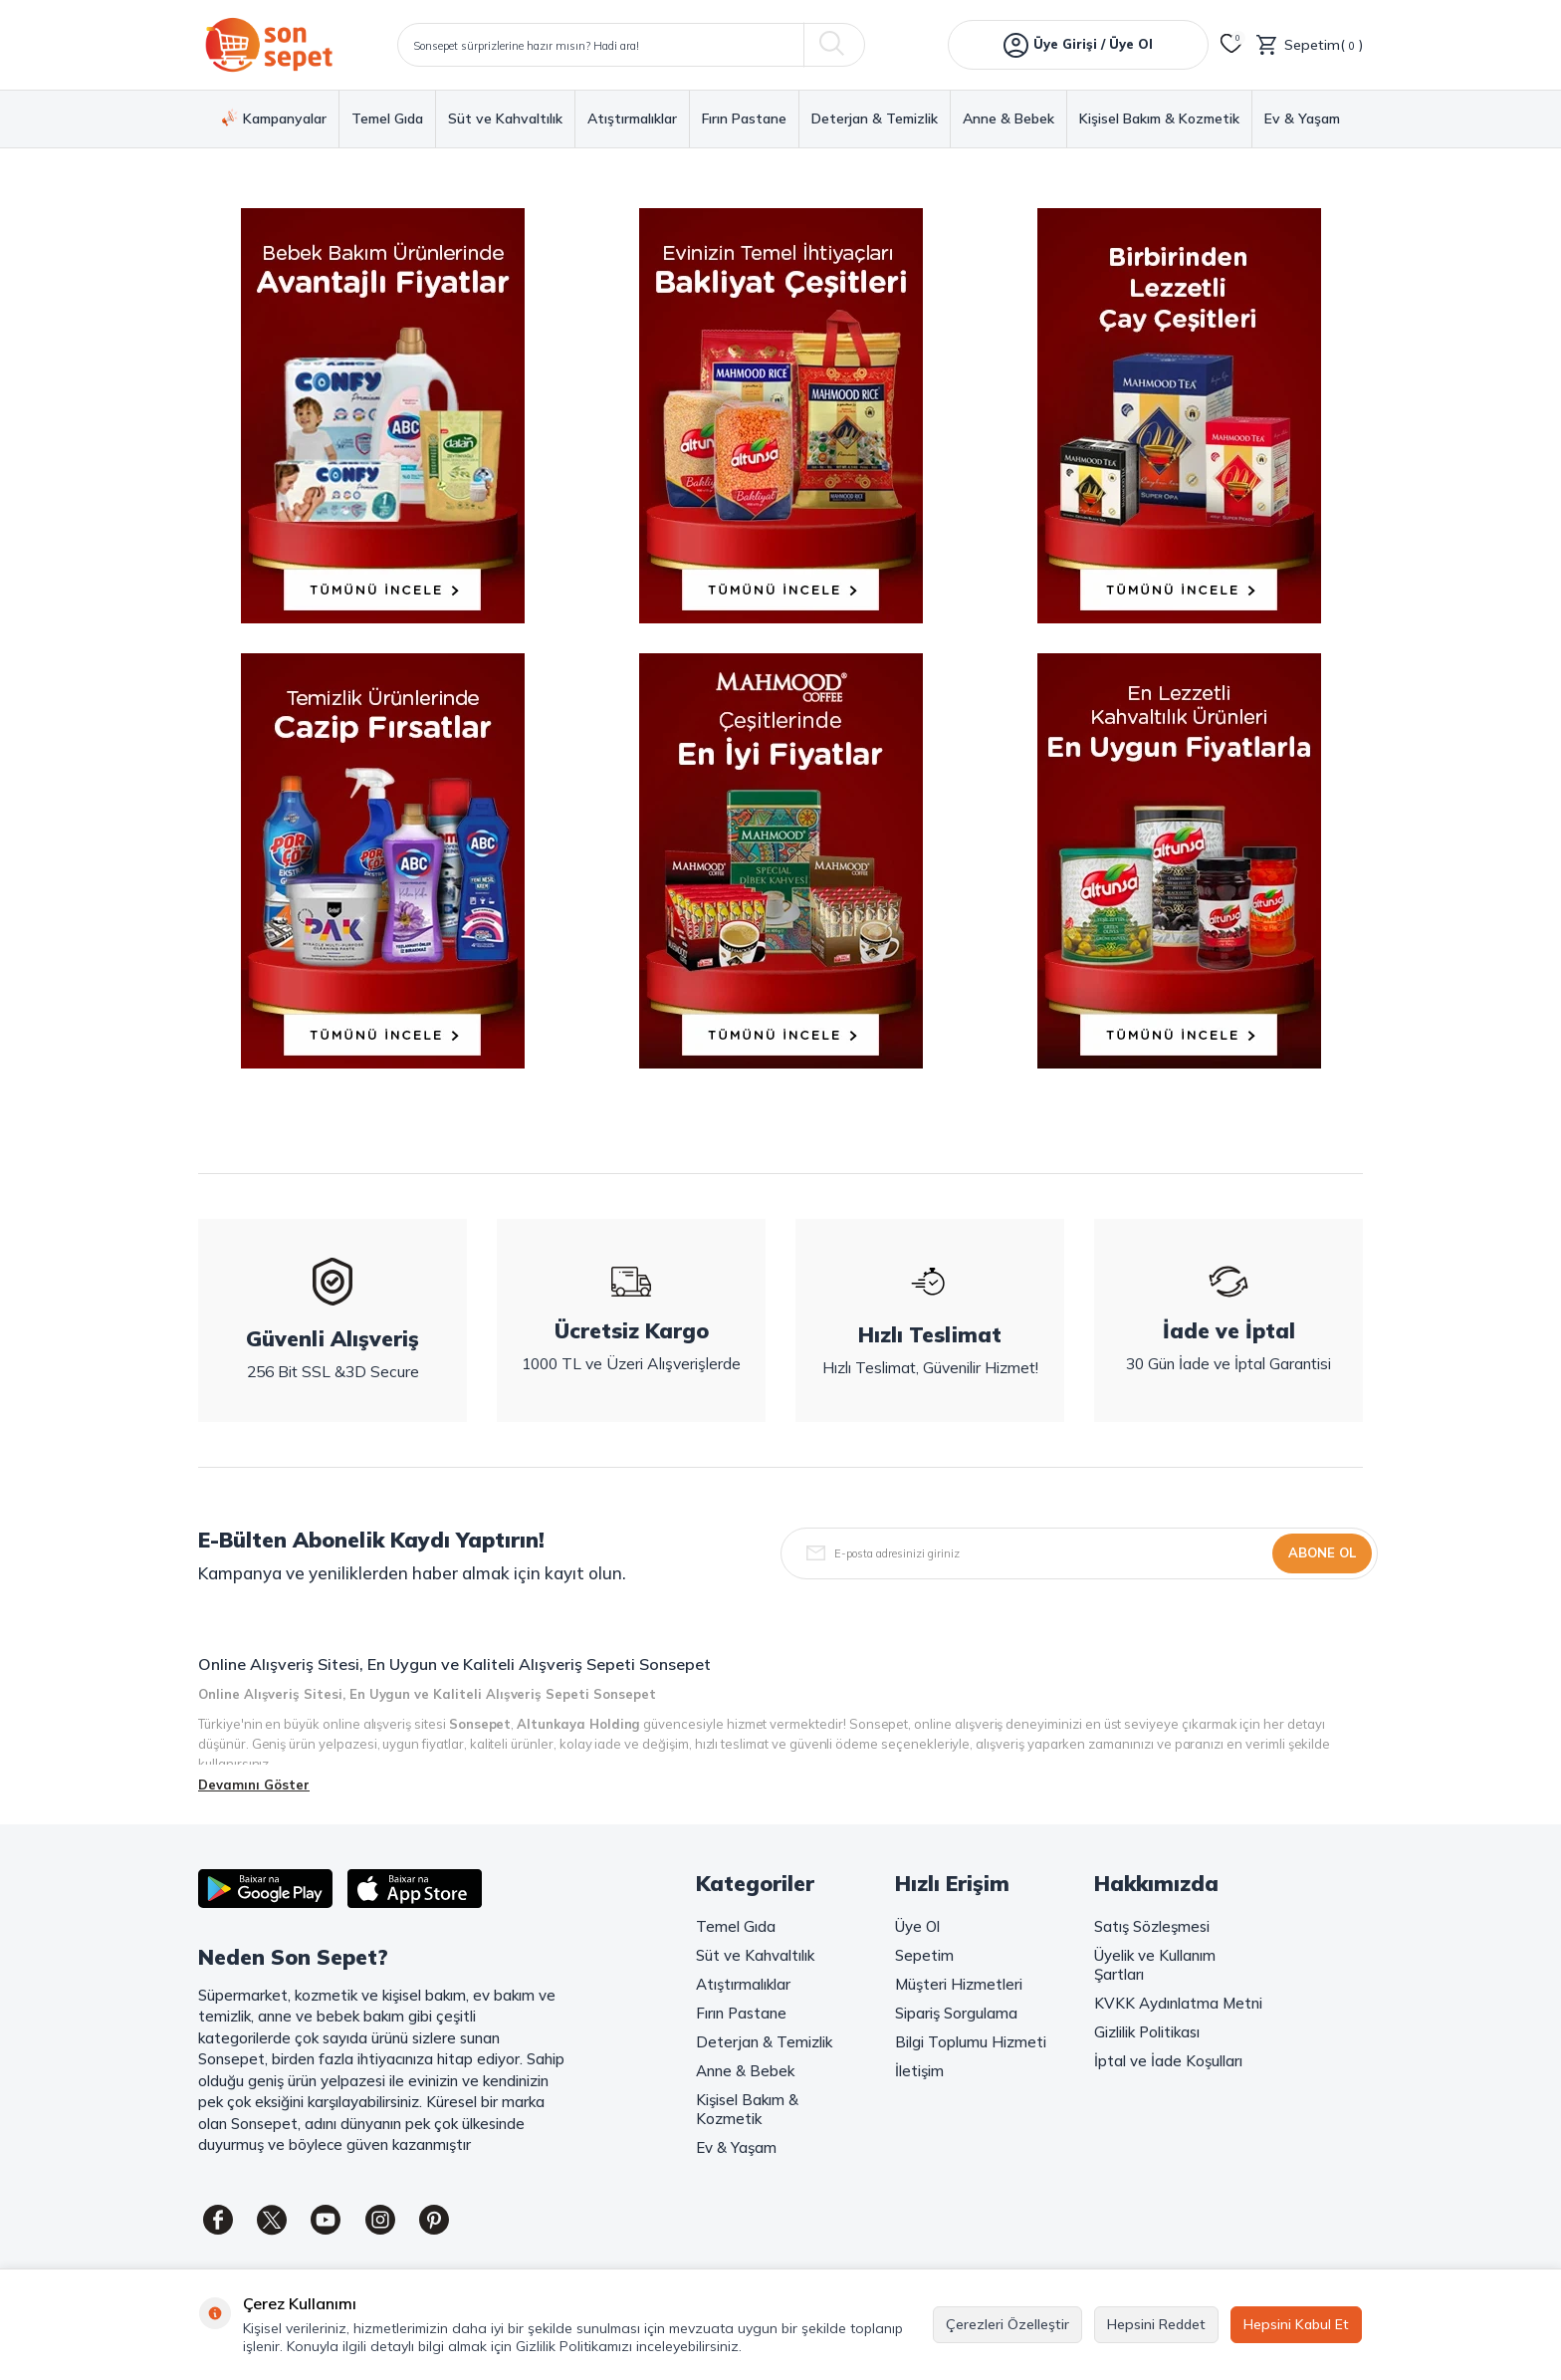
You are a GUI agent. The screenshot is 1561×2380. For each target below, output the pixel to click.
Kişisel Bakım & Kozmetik (1159, 119)
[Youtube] (327, 2220)
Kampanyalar (274, 118)
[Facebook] (218, 2220)
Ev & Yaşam (1302, 119)
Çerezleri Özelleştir (1007, 2324)
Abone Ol (1322, 1552)
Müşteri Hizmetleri (958, 1984)
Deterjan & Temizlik (874, 119)
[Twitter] (273, 2220)
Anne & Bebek (1008, 119)
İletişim (919, 2070)
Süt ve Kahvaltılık (505, 119)
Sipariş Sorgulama (956, 2013)
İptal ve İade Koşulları (1168, 2060)
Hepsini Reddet (1156, 2324)
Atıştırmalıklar (632, 119)
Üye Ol (917, 1926)
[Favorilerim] (1231, 45)
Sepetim (924, 1955)
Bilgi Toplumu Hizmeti (970, 2041)
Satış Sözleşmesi (1152, 1926)
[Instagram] (382, 2220)
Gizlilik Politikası (1147, 2032)
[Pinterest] (437, 2220)
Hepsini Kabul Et (1296, 2324)
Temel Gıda (387, 119)
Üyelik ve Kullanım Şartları (1155, 1965)
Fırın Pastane (744, 119)
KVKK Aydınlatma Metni (1178, 2003)
